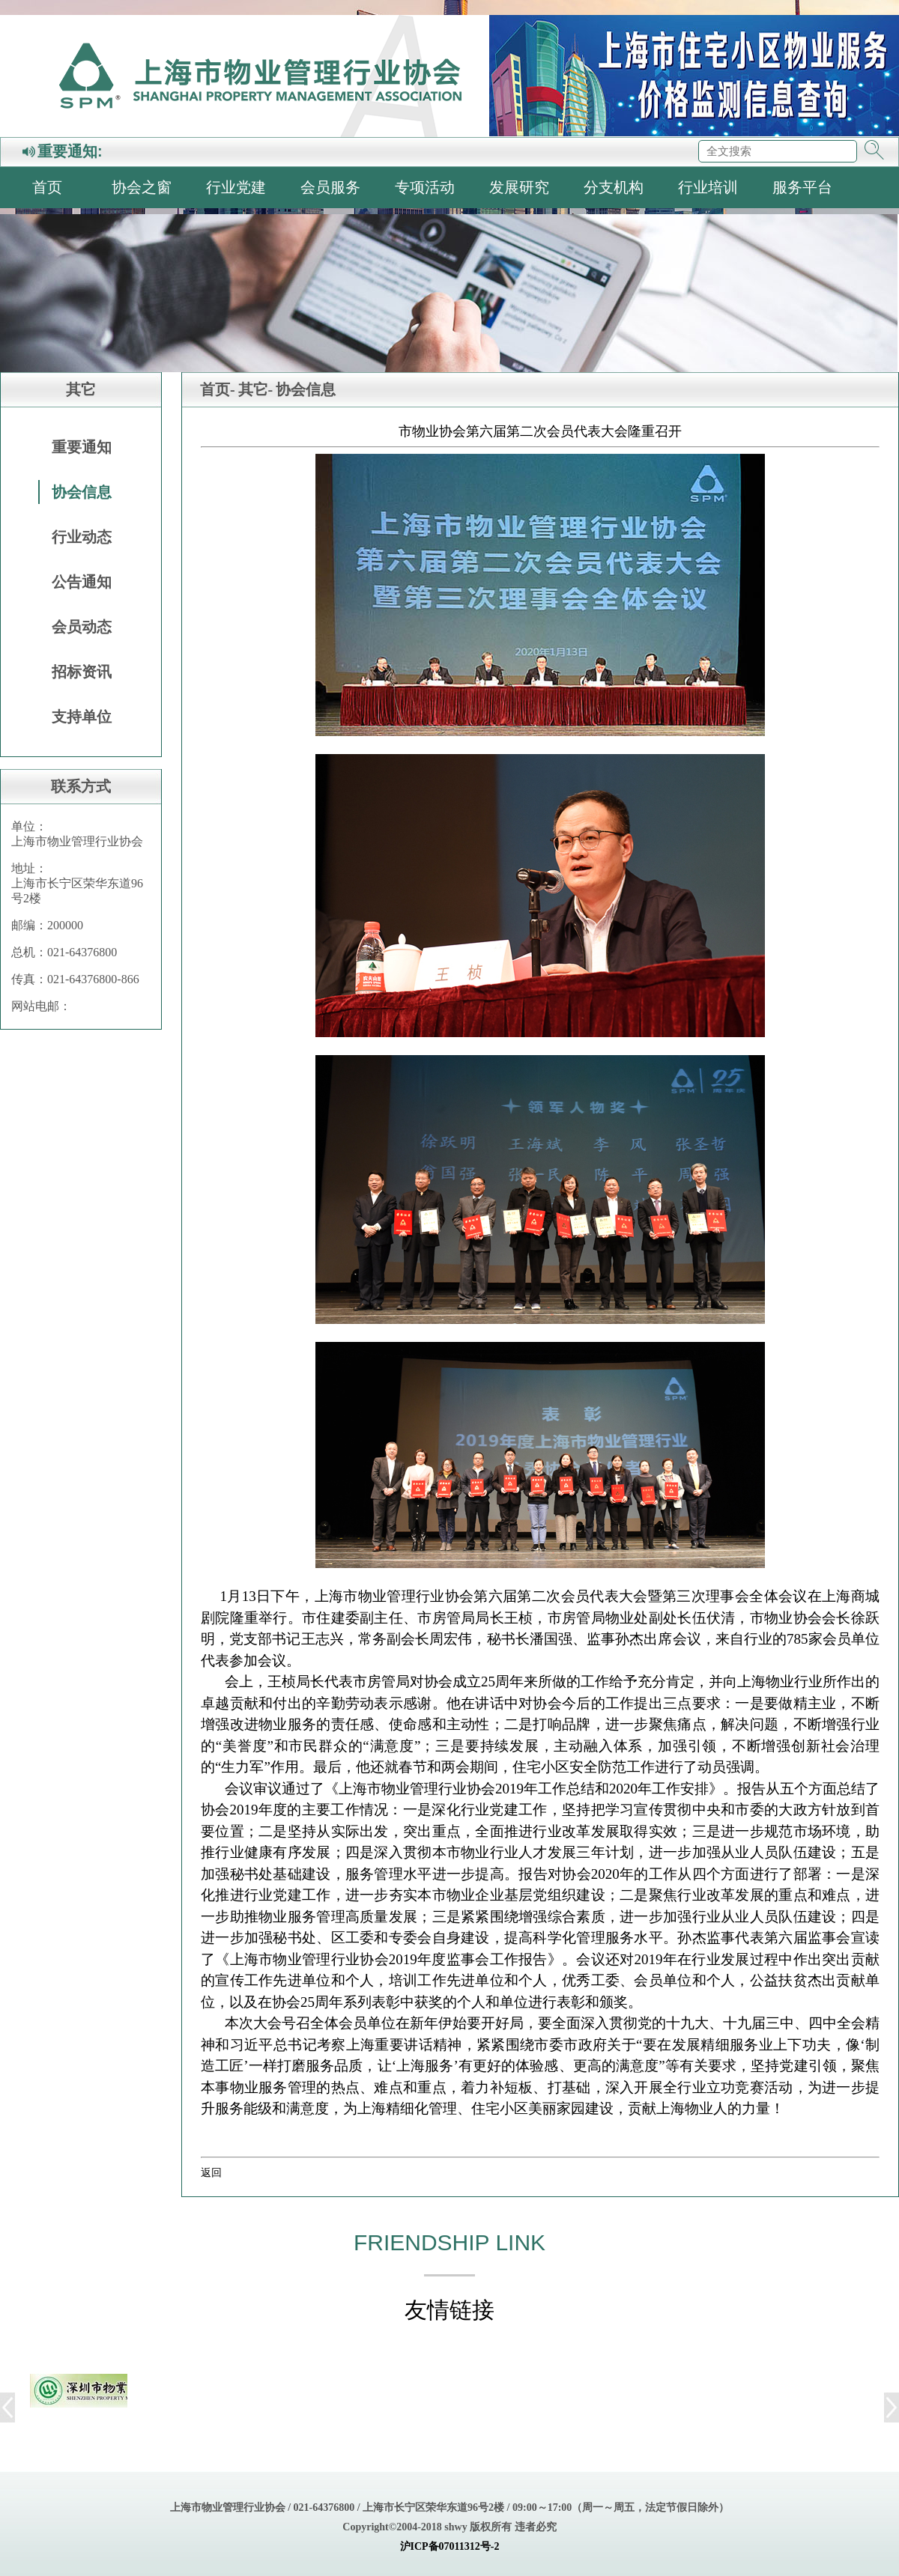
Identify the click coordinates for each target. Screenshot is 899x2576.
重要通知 (82, 447)
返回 (211, 2172)
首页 (47, 187)
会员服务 (330, 187)
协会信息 (82, 492)
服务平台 (802, 187)
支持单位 (82, 716)
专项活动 (425, 187)
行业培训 (708, 187)
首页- (217, 389)
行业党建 (236, 187)
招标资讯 (82, 671)
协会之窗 (142, 187)
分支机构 (614, 187)
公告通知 (82, 582)
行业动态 (82, 537)
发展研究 (519, 187)
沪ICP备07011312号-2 (450, 2546)
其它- (255, 389)
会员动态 (82, 627)
